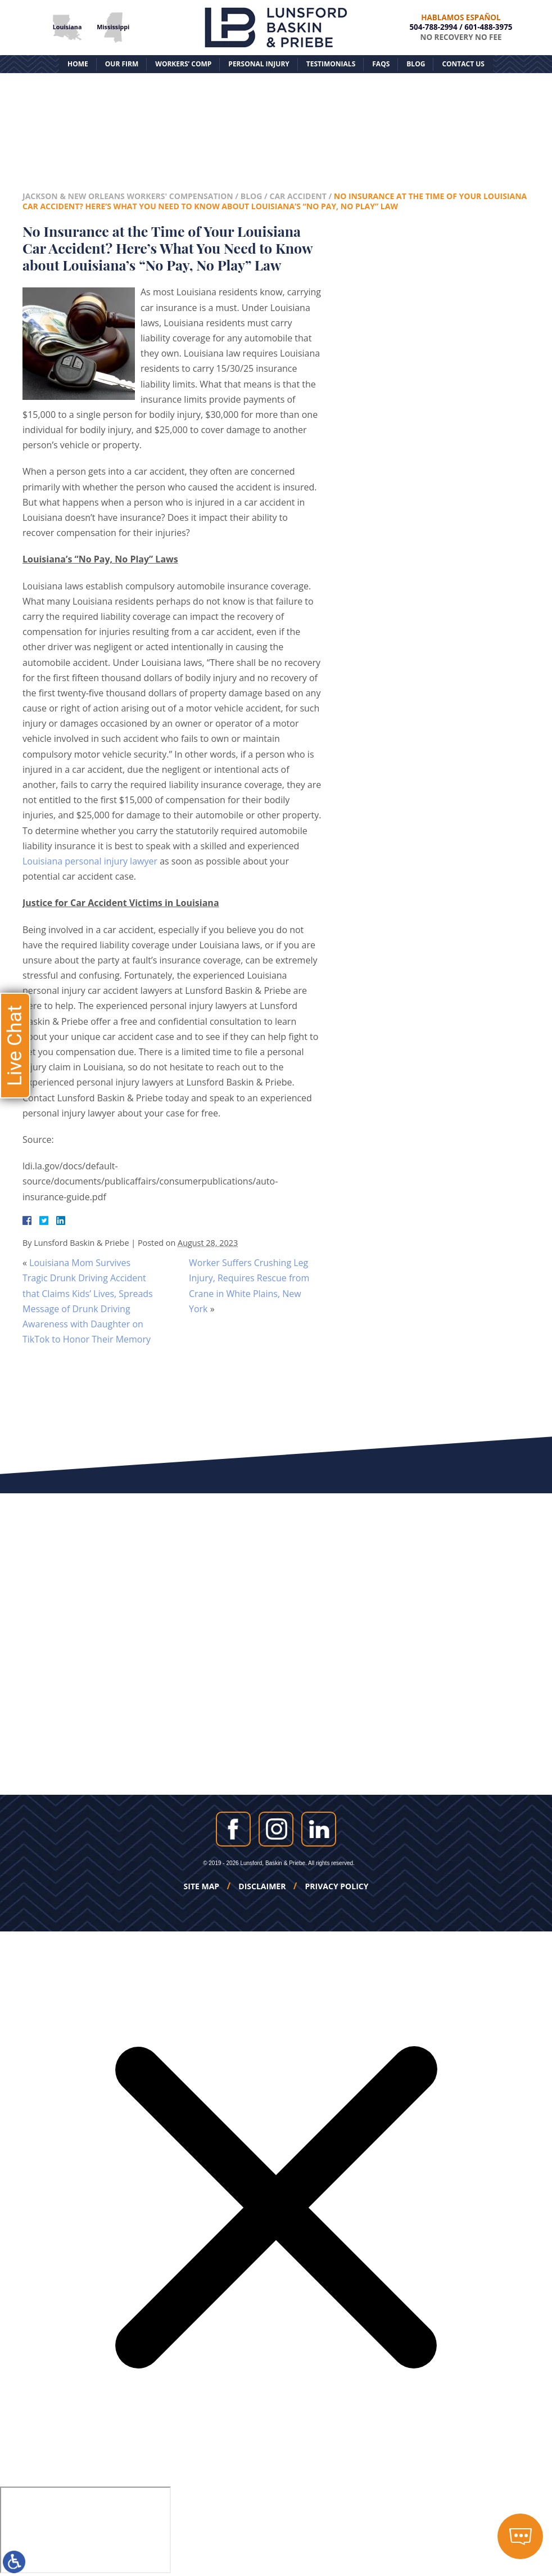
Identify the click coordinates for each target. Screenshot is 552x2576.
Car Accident (297, 196)
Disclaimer (262, 1886)
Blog (415, 64)
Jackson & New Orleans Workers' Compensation (127, 196)
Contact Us (463, 64)
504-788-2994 (433, 27)
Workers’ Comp (183, 64)
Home (77, 64)
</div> (85, 2530)
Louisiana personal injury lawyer (89, 861)
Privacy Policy (337, 1886)
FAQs (381, 64)
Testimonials (330, 64)
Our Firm (121, 64)
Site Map (202, 1886)
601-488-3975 (488, 27)
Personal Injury (258, 64)
